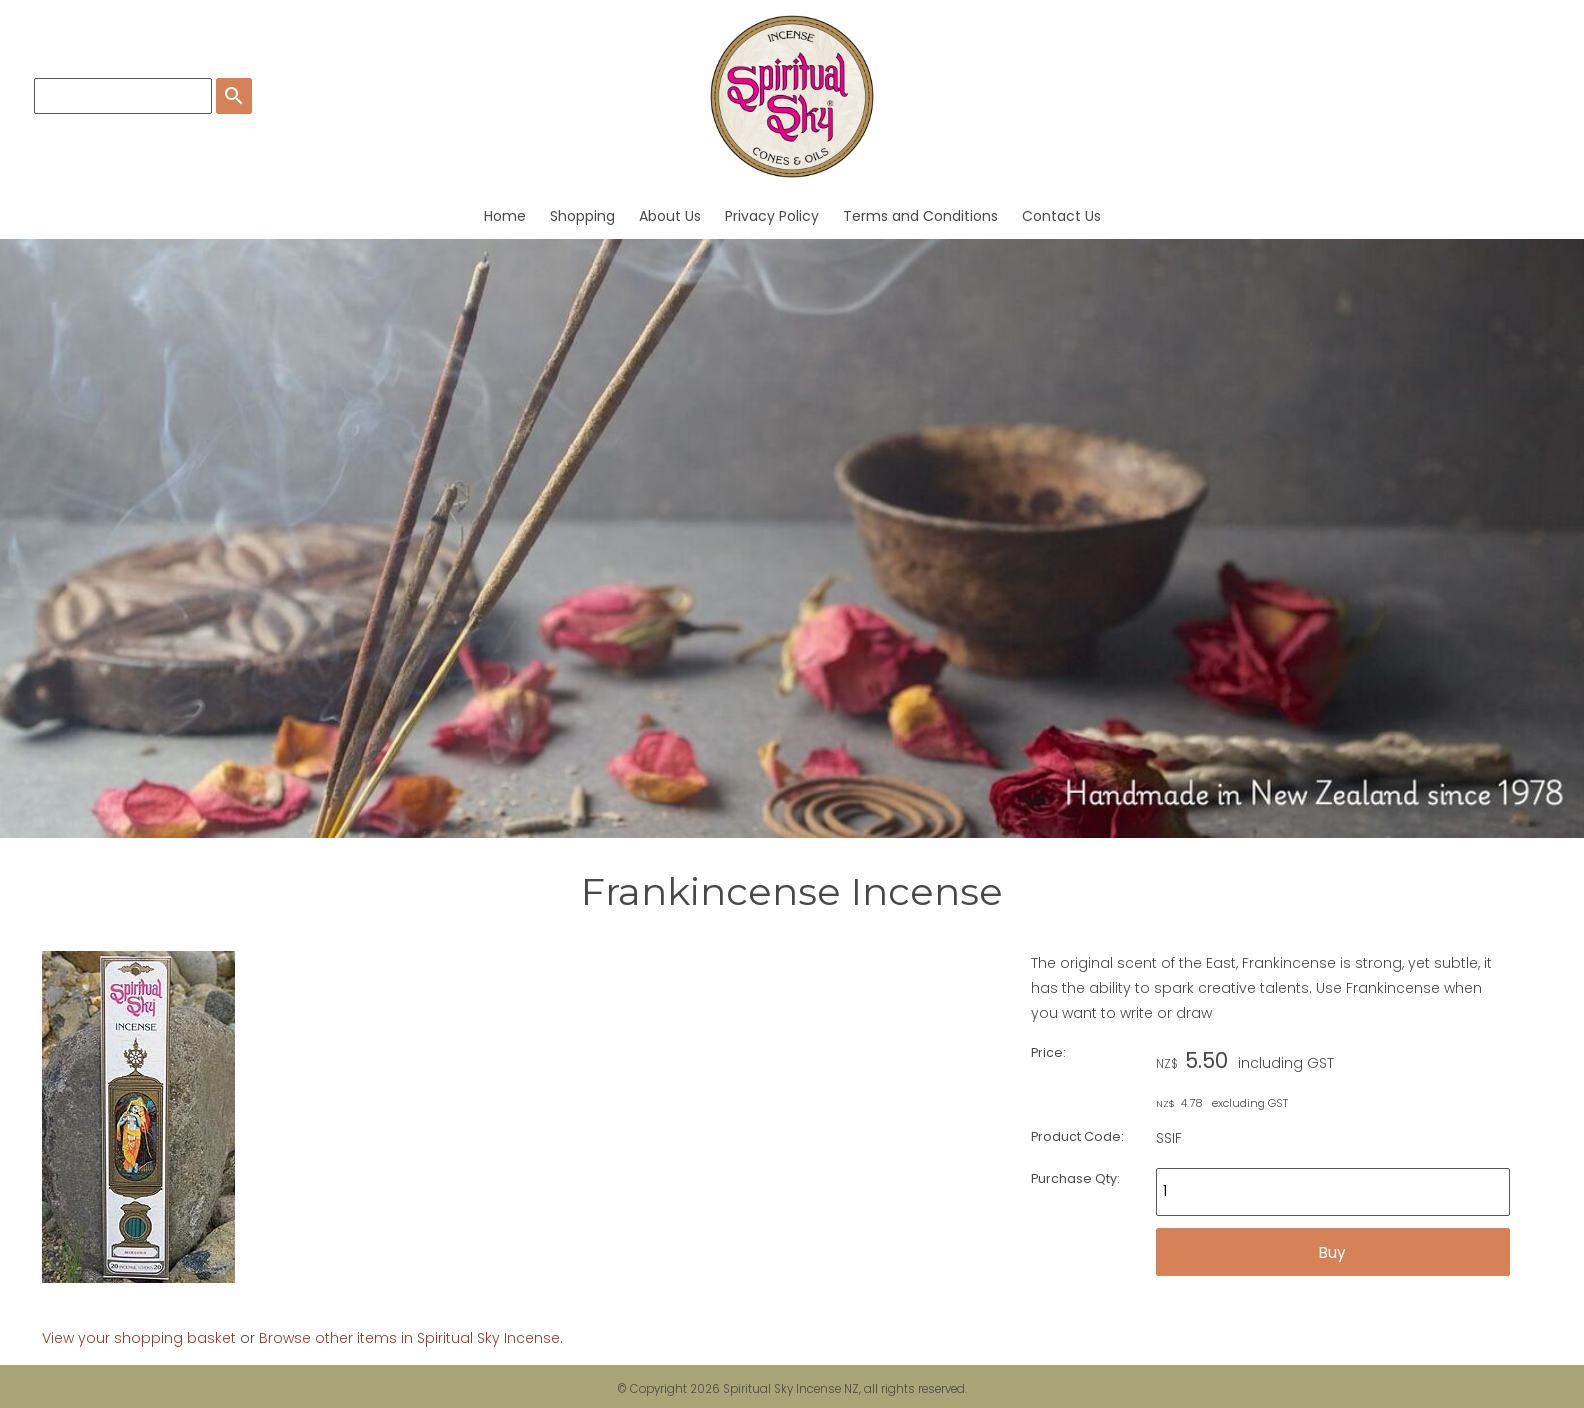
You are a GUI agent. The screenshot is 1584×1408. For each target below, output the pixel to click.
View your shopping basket (139, 1338)
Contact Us (1061, 216)
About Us (670, 216)
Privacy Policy (772, 216)
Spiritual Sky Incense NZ (791, 1389)
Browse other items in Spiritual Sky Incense (409, 1338)
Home (505, 216)
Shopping (582, 216)
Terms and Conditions (920, 216)
